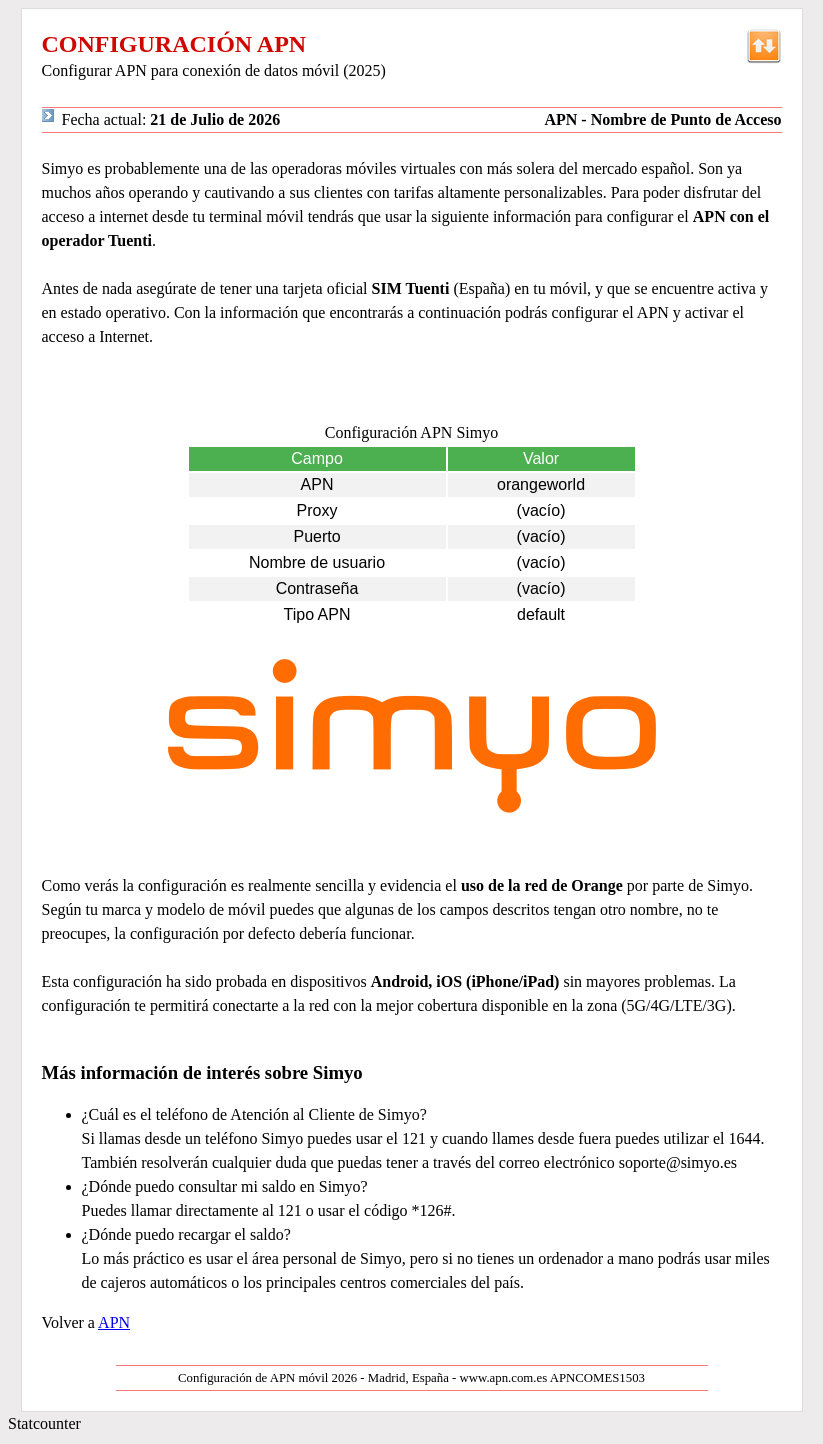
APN (114, 1322)
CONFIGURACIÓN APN (174, 44)
